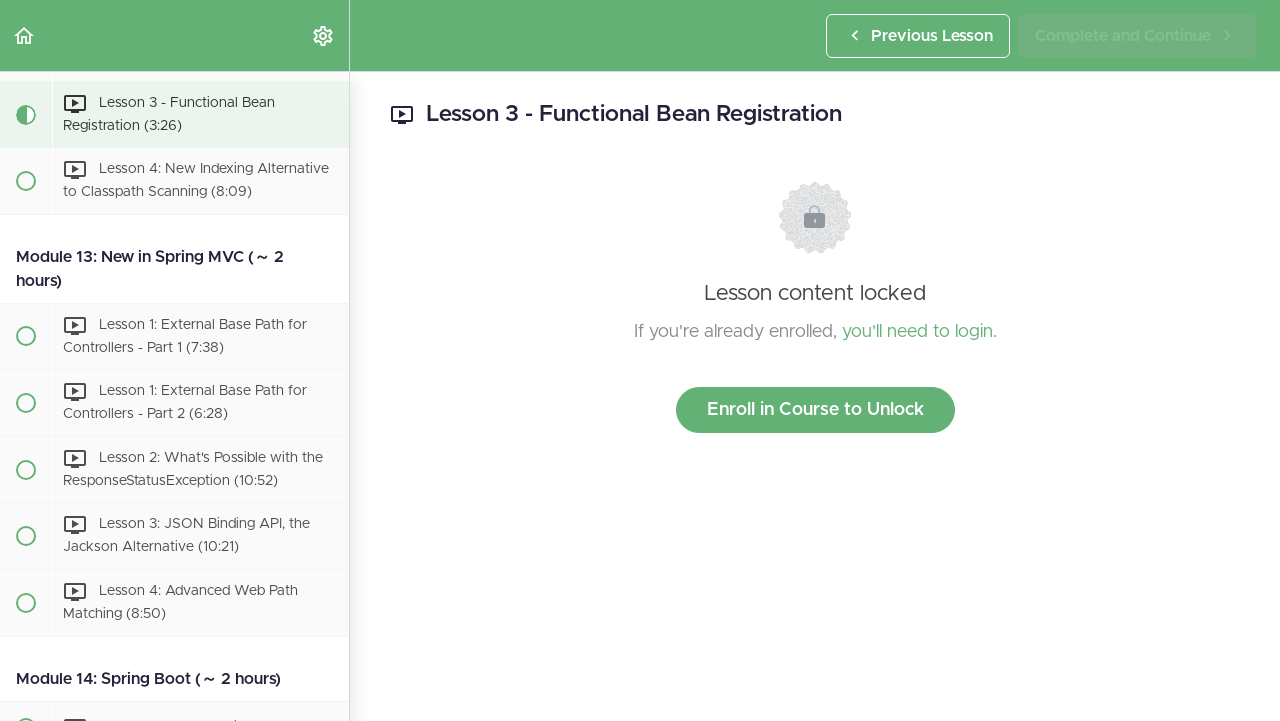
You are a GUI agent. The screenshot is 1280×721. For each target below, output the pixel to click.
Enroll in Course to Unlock (815, 410)
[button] (25, 35)
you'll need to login (917, 332)
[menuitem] (324, 35)
